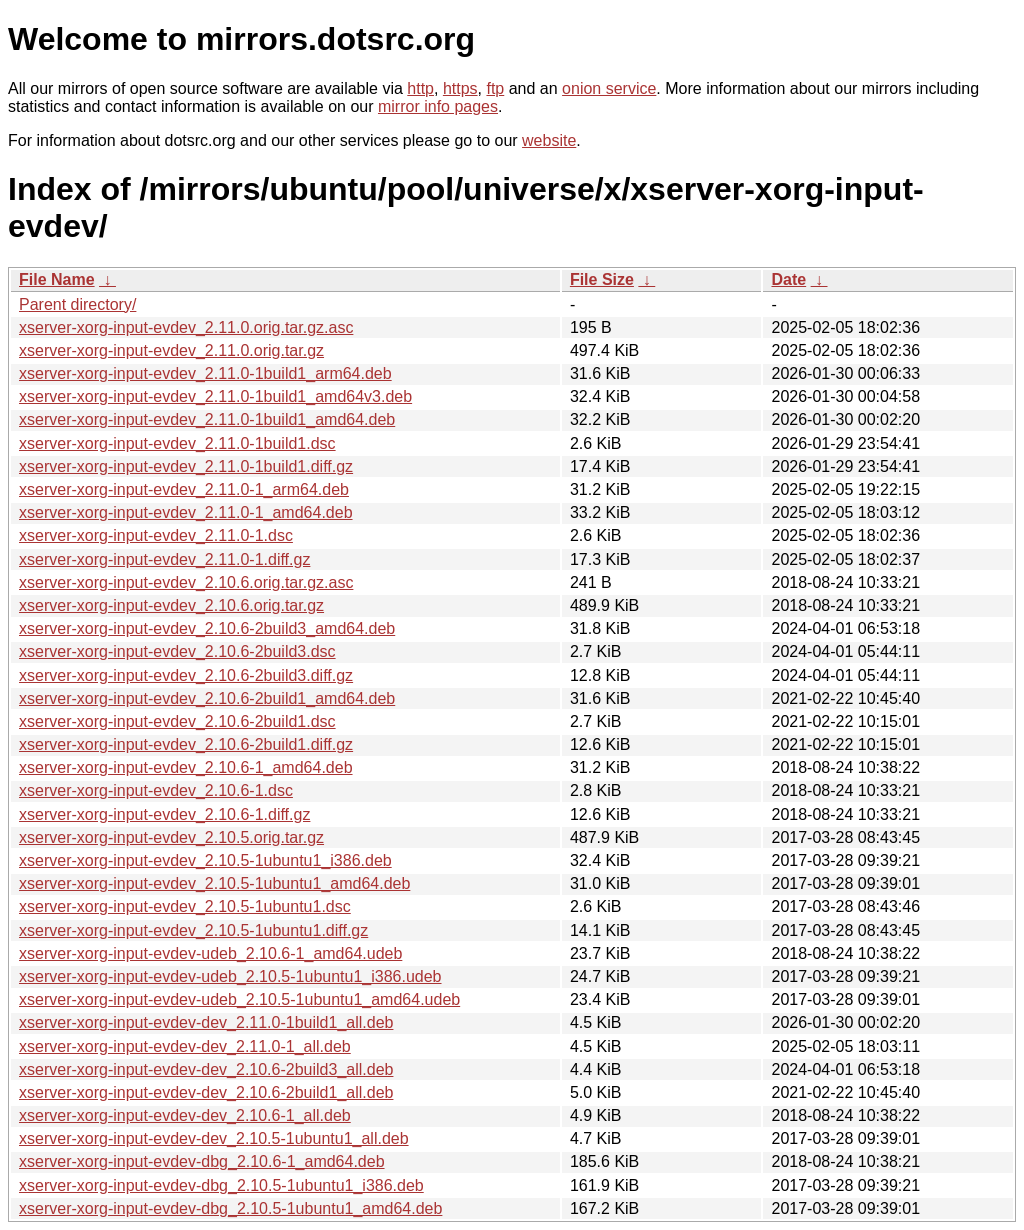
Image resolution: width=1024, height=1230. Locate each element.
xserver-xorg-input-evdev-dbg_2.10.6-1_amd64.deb (202, 1161)
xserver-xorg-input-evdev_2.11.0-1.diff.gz (164, 559)
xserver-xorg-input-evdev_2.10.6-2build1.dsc (177, 721)
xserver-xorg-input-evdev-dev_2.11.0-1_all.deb (185, 1046)
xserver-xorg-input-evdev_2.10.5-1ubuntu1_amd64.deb (214, 883)
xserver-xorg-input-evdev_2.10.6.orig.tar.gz (171, 605)
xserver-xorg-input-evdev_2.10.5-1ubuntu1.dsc (185, 906)
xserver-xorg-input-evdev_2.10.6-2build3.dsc (177, 651)
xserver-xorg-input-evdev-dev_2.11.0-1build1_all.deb (206, 1022)
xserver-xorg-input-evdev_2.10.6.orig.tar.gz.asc (186, 582)
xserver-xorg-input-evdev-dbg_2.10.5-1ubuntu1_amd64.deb (230, 1208)
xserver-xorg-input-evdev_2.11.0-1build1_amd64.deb (207, 419)
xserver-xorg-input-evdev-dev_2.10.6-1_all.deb (185, 1115)
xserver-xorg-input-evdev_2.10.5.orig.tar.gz (171, 837)
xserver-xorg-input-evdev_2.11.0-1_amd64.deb (186, 512)
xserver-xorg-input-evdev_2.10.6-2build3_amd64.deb (207, 628)
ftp (495, 88)
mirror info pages (438, 106)
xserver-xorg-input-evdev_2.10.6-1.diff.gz (164, 814)
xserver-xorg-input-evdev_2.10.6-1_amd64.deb (186, 767)
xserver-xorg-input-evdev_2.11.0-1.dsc (156, 535)
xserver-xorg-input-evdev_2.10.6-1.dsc (156, 790)
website (549, 140)
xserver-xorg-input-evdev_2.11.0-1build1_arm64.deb (205, 373)
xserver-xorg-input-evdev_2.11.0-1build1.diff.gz (186, 466)
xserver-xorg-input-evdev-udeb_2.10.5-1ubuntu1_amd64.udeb (239, 999)
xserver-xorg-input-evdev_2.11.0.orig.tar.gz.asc (186, 327)
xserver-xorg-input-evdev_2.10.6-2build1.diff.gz (186, 744)
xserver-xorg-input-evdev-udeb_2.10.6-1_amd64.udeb (210, 953)
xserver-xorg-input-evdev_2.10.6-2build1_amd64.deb (207, 698)
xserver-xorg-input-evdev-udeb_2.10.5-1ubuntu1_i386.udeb (230, 976)
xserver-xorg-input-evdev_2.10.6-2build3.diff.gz (186, 675)
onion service (609, 88)
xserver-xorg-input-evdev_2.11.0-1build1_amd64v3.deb (215, 396)
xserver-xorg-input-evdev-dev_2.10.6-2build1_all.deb (206, 1092)
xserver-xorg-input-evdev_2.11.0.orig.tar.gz (171, 350)
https (460, 88)
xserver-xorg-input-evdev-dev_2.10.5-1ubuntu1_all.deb (214, 1138)
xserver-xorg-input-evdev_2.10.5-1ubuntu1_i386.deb (205, 860)
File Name (57, 279)
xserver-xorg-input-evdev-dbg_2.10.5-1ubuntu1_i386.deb (221, 1185)
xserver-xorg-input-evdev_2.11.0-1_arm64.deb (184, 489)
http (420, 88)
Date (788, 279)
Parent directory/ (77, 304)
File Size (602, 279)
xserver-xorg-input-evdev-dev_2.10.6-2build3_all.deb (206, 1069)
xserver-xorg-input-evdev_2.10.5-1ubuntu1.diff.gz (193, 930)
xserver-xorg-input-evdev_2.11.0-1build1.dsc (177, 443)
